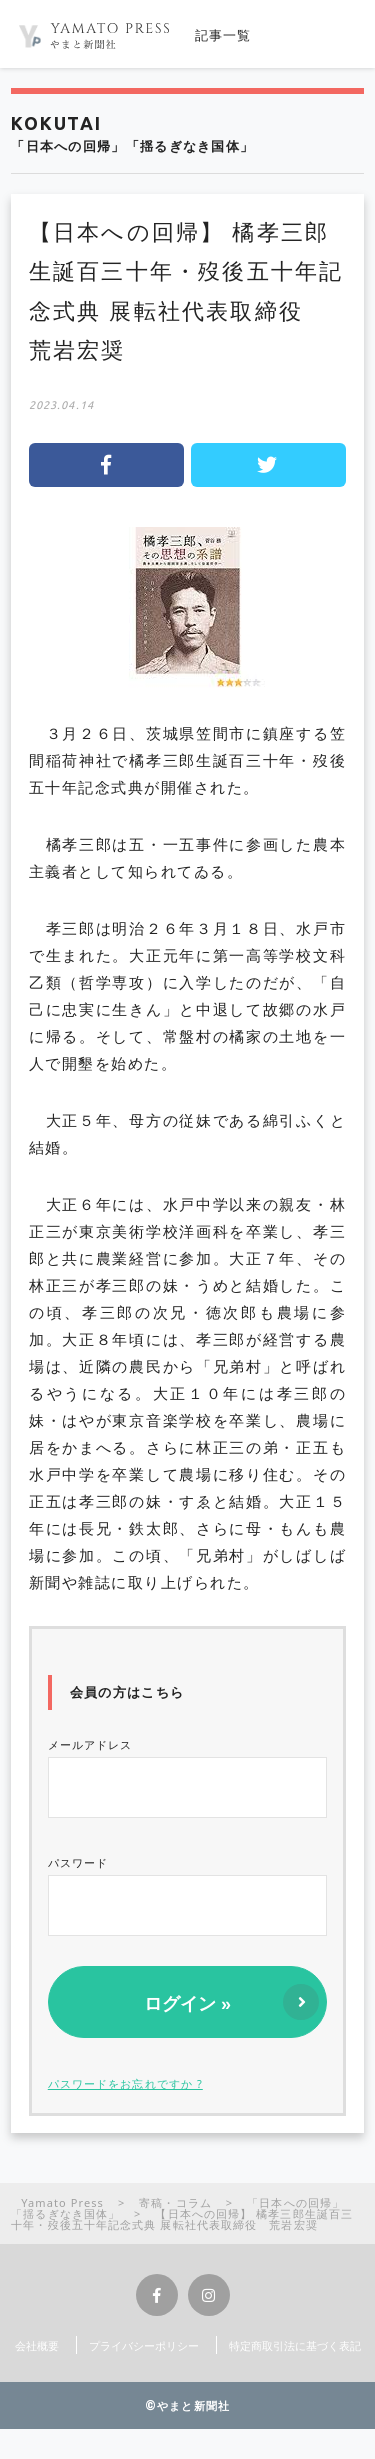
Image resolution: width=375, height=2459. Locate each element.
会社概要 (37, 2345)
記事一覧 (223, 35)
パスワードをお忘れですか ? (125, 2083)
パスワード (188, 1895)
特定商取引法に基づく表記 (295, 2345)
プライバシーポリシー (144, 2345)
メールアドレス (188, 1777)
